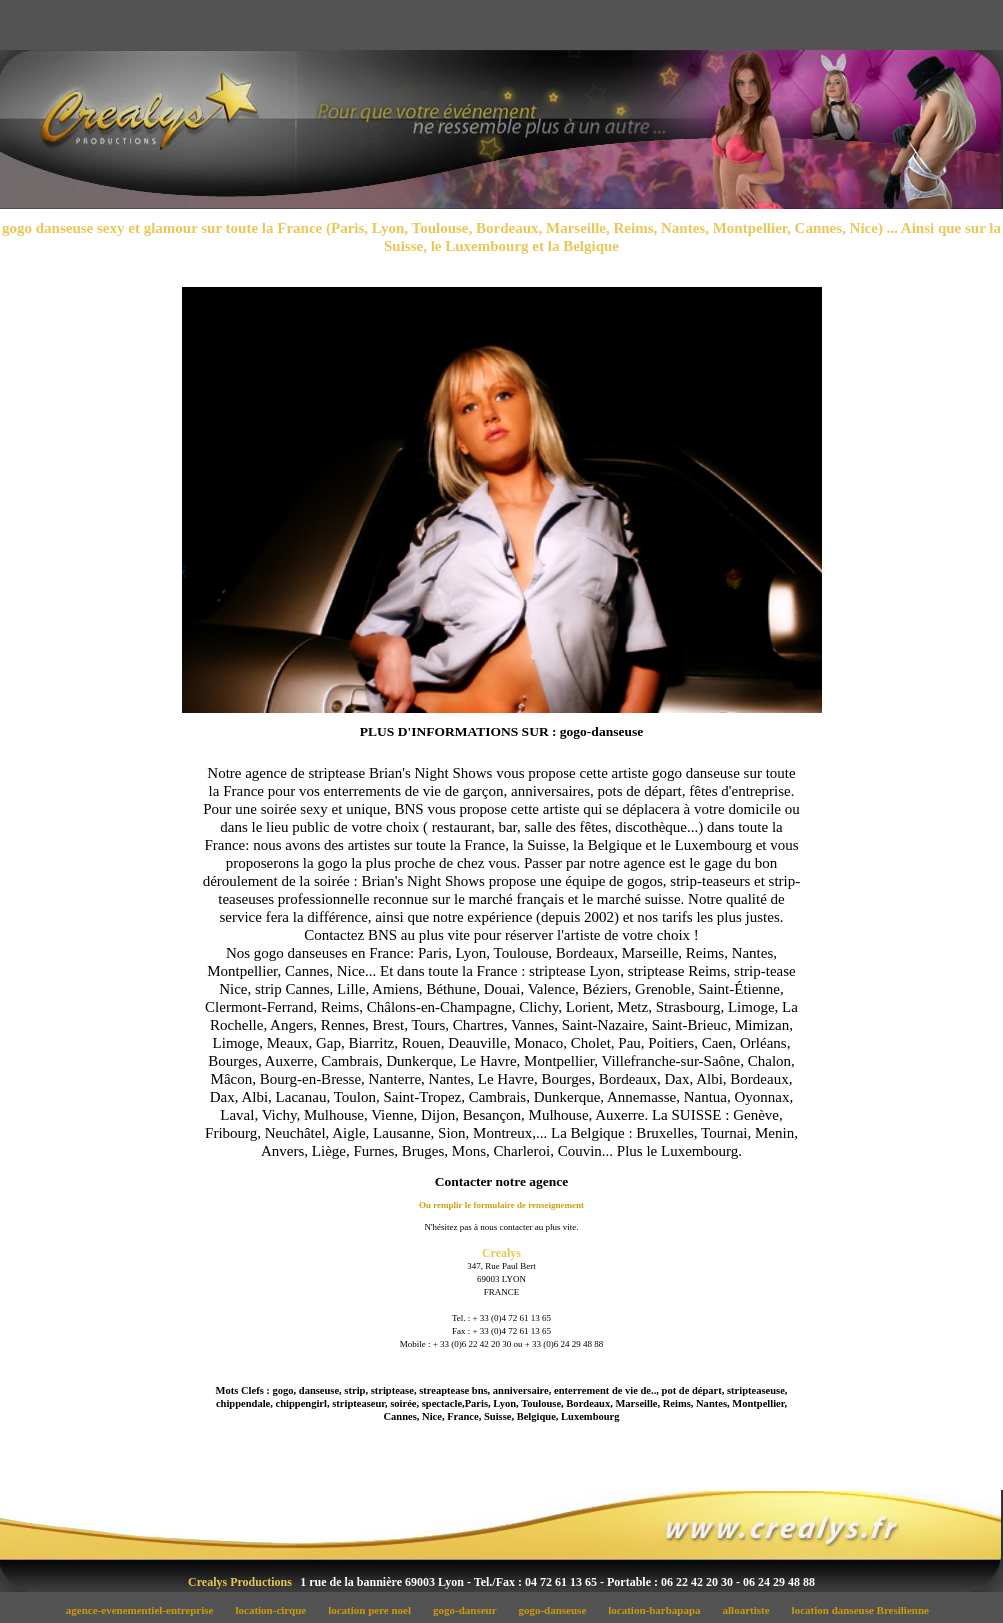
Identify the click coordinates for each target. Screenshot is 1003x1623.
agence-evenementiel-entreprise (145, 1610)
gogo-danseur (470, 1610)
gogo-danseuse (558, 1610)
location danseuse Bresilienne (864, 1610)
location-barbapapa (660, 1610)
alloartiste (751, 1610)
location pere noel (375, 1610)
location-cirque (276, 1610)
